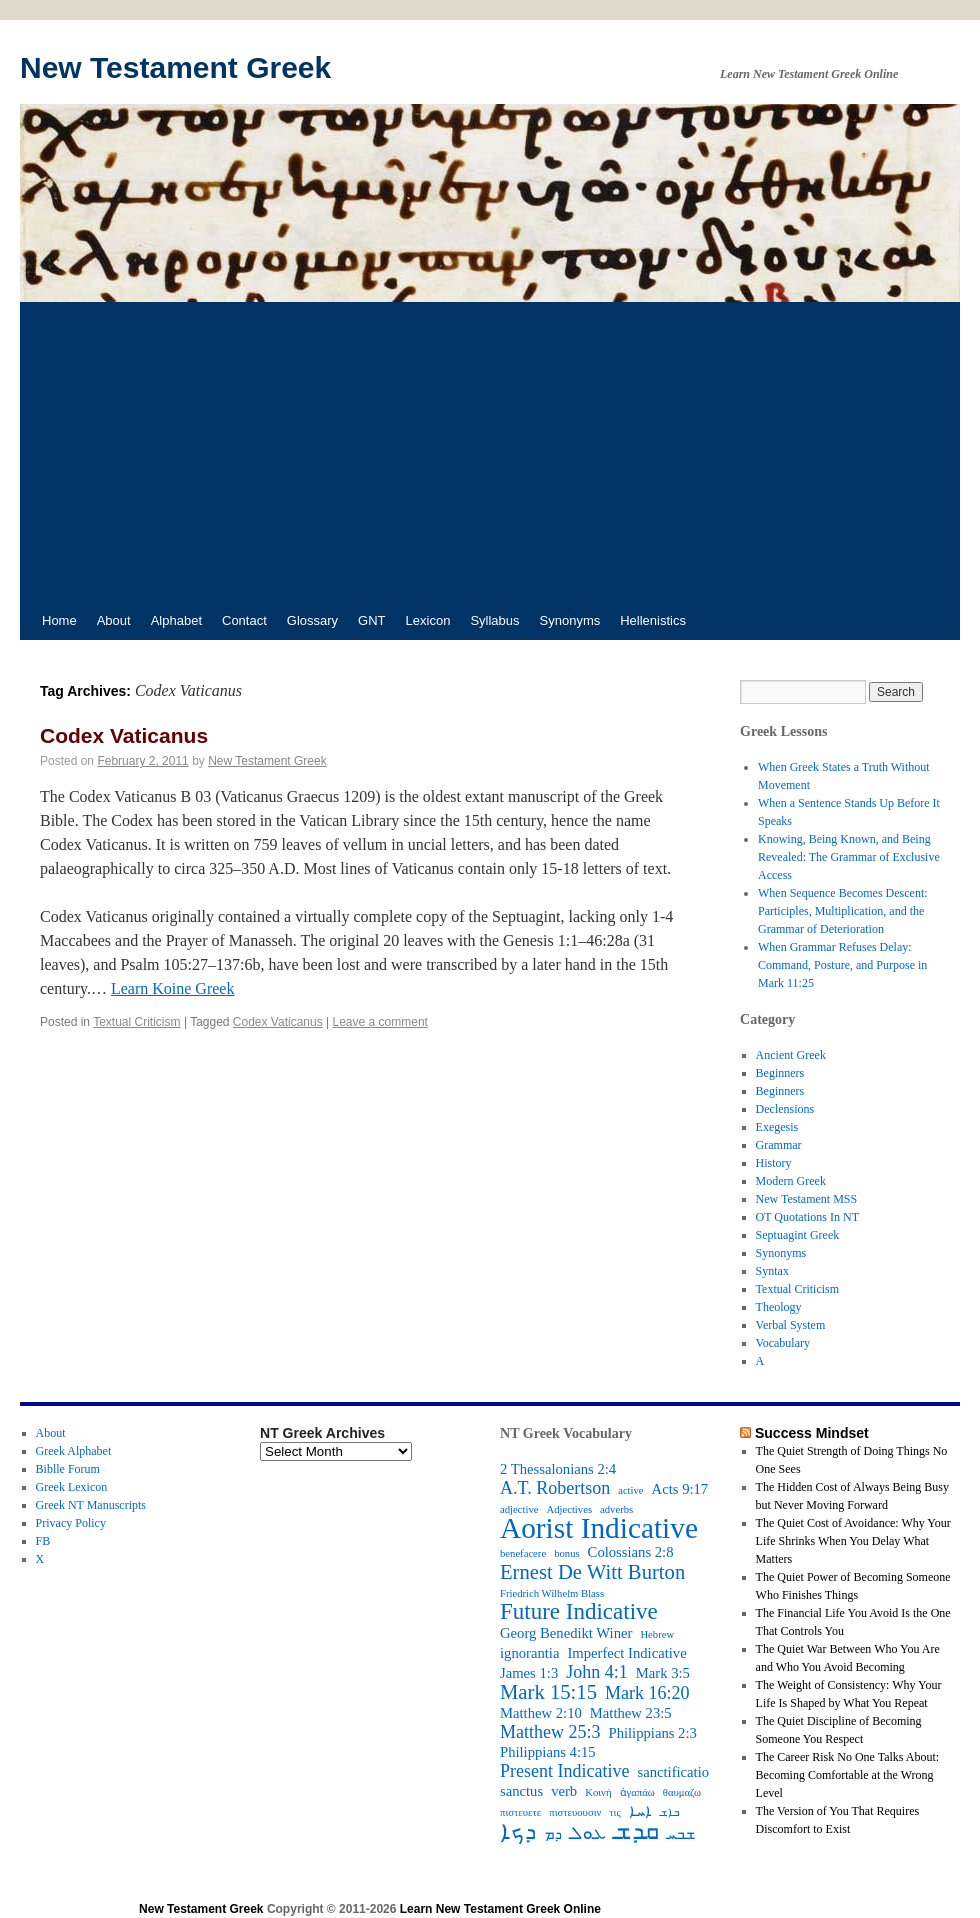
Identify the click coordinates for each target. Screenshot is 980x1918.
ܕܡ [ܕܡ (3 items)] (553, 1834)
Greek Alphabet (74, 1451)
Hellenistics (653, 620)
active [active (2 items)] (630, 1490)
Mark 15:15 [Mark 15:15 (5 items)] (548, 1692)
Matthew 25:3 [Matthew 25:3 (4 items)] (550, 1732)
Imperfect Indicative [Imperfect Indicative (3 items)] (626, 1653)
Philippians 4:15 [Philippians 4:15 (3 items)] (548, 1752)
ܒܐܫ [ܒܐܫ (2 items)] (669, 1812)
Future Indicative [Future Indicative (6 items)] (579, 1612)
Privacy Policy (71, 1523)
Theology (779, 1307)
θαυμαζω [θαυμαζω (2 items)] (682, 1792)
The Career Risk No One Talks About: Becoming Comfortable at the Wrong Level (848, 1775)
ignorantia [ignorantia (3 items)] (529, 1653)
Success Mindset (812, 1433)
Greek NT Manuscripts (91, 1505)
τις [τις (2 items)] (614, 1812)
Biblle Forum (68, 1469)
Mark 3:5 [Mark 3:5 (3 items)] (663, 1673)
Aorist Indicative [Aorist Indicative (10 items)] (599, 1528)
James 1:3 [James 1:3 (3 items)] (529, 1673)
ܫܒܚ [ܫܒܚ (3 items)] (681, 1834)
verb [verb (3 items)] (564, 1791)
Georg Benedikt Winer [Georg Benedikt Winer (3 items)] (566, 1633)
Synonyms (570, 620)
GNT (371, 620)
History (774, 1163)
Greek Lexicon (72, 1487)
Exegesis (777, 1127)
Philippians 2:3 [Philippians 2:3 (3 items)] (653, 1733)
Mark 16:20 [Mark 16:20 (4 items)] (647, 1693)
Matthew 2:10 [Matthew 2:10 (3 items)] (541, 1713)
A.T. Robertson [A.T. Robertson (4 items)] (555, 1488)
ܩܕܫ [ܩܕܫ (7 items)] (636, 1831)
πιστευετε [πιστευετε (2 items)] (520, 1812)
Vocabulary (783, 1343)
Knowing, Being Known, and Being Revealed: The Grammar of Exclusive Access (849, 857)
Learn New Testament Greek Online (500, 1909)
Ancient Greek (791, 1055)
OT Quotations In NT (807, 1217)
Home (59, 620)
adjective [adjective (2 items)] (519, 1509)
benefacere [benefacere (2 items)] (523, 1553)
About (114, 620)
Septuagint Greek (798, 1235)
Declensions (785, 1109)
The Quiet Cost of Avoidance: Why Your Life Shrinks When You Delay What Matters (853, 1541)
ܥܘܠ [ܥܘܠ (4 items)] (588, 1833)
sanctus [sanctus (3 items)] (521, 1791)
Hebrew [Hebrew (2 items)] (657, 1634)
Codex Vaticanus (124, 735)
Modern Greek (791, 1181)
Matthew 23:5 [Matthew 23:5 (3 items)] (631, 1713)
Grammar (779, 1145)
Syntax (772, 1271)
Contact (244, 620)
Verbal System (791, 1325)
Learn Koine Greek (173, 988)
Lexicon (428, 620)
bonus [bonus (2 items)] (566, 1553)
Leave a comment (380, 1022)
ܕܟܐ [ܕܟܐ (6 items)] (518, 1832)
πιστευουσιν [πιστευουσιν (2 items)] (575, 1812)
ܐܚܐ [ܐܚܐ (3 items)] (640, 1811)
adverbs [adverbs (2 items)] (616, 1509)
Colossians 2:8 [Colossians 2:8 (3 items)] (631, 1552)
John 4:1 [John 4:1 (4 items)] (597, 1672)
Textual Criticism (136, 1022)
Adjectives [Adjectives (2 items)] (569, 1509)
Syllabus (494, 620)
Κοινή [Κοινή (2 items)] (598, 1792)
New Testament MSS (807, 1199)
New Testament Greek (175, 67)
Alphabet (176, 620)
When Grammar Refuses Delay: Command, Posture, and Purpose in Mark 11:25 (842, 965)
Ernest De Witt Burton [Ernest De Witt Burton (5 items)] (592, 1572)
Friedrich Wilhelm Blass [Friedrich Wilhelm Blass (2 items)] (552, 1593)
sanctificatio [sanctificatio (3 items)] (673, 1772)
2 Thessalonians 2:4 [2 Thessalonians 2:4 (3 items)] (558, 1469)
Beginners (780, 1073)
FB (43, 1541)
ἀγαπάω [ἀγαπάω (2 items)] (637, 1792)
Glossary (312, 620)
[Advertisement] (490, 452)
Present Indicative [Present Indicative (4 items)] (564, 1771)
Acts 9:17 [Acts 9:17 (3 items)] (680, 1489)
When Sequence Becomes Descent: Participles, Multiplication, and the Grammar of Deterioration (843, 911)
